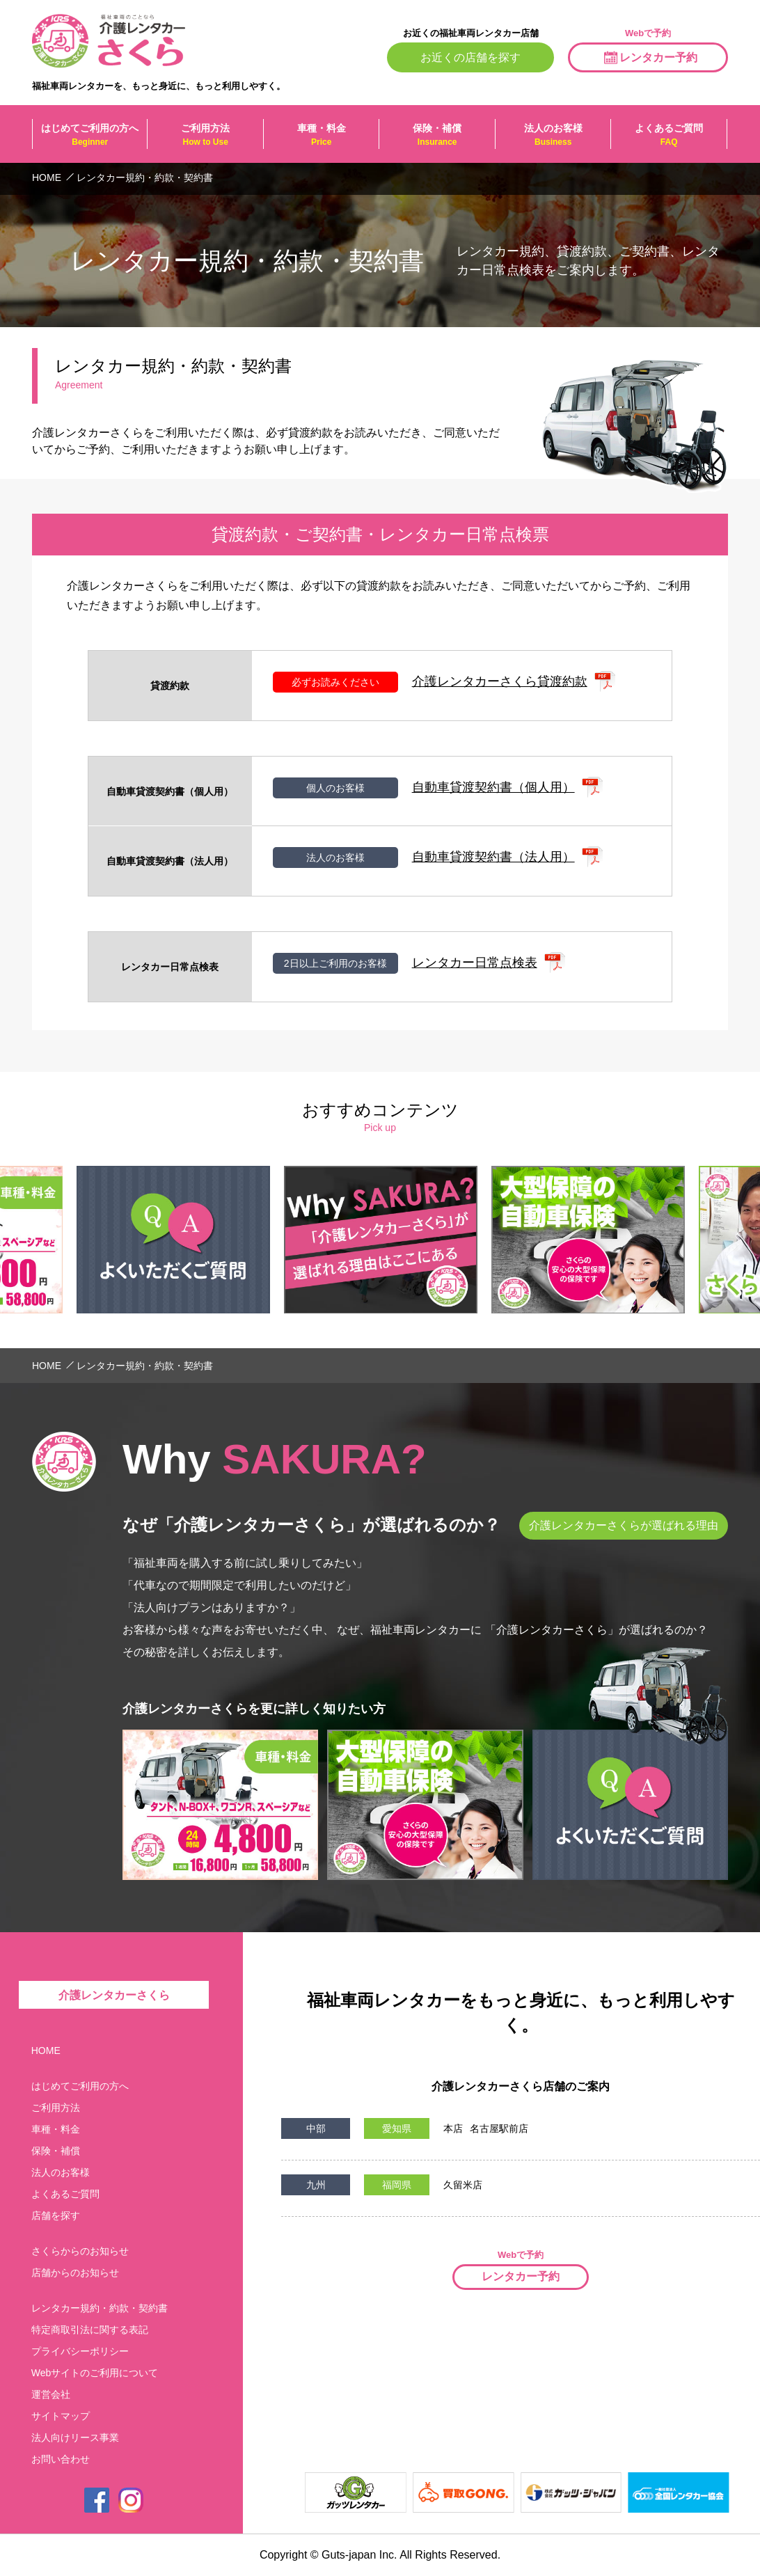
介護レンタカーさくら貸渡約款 (499, 681)
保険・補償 (436, 135)
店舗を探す (55, 2215)
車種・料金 (321, 135)
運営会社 (50, 2394)
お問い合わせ (60, 2459)
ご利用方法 (205, 135)
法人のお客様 (553, 135)
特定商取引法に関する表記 (89, 2329)
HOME (46, 2050)
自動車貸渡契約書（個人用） (493, 787)
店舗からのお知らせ (75, 2272)
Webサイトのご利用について (95, 2372)
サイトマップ (60, 2415)
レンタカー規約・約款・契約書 (99, 2308)
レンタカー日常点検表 (474, 963)
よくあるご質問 (668, 135)
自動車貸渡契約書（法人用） (493, 857)
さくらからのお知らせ (80, 2251)
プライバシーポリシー (80, 2351)
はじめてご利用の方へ (90, 135)
